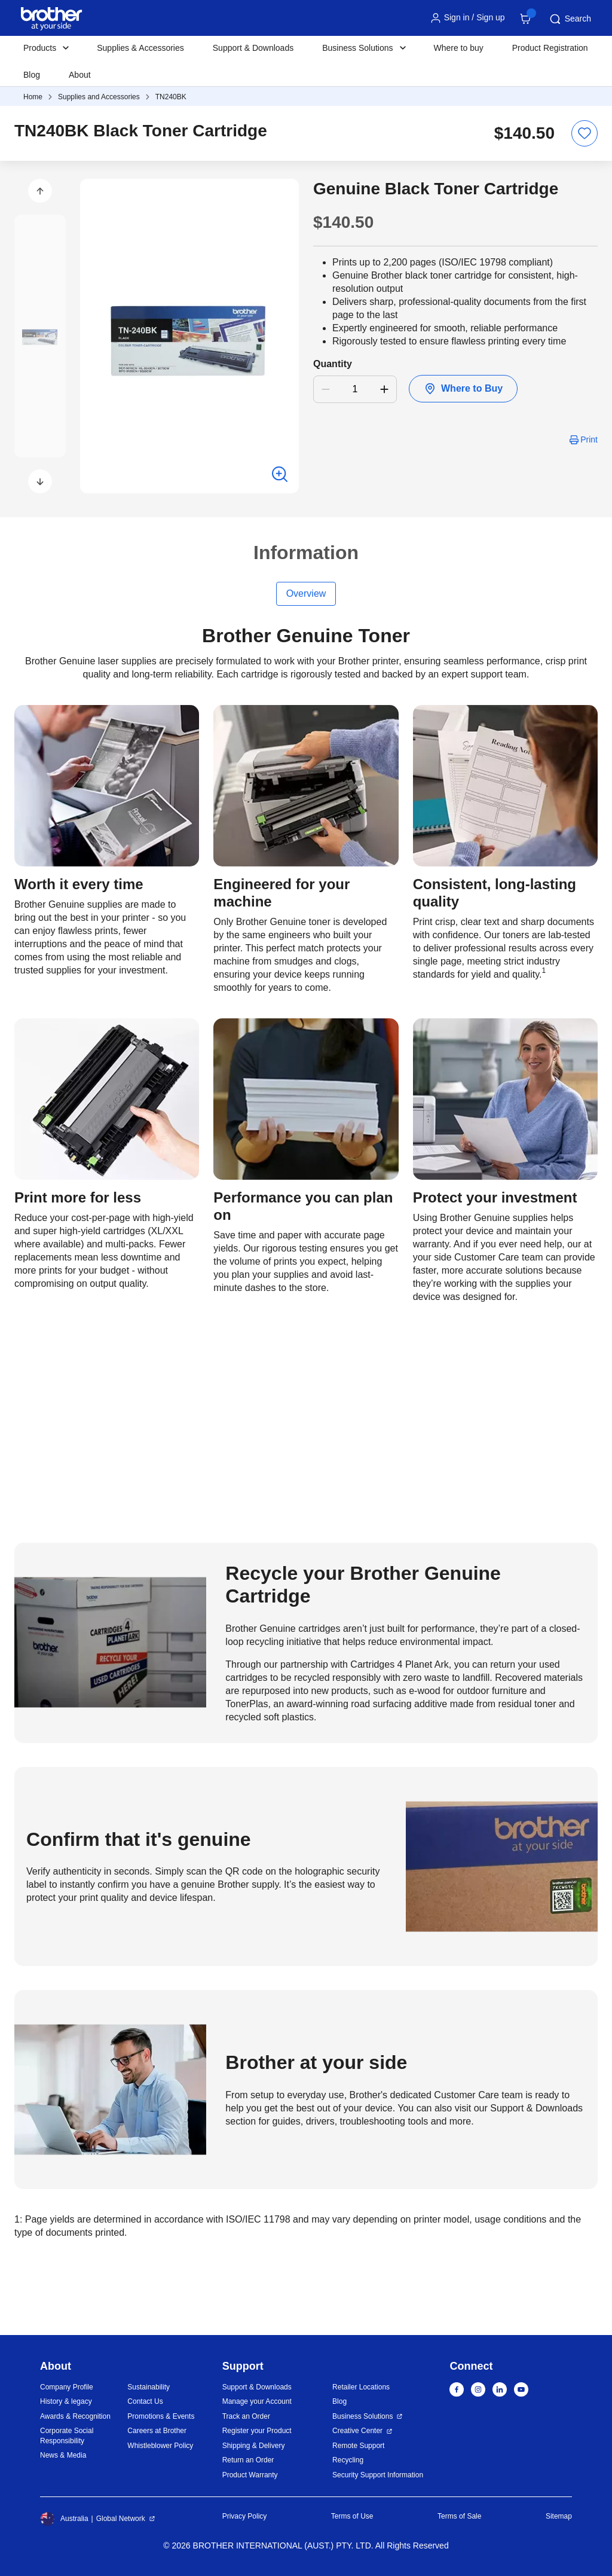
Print (589, 439)
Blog (31, 75)
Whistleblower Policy (160, 2445)
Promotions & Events (160, 2416)
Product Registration (550, 48)
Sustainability (148, 2387)
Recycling (347, 2460)
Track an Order (246, 2416)
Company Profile (66, 2387)
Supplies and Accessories (99, 97)
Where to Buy (463, 389)
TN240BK (170, 97)
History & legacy (66, 2401)
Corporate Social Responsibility (66, 2436)
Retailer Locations (361, 2387)
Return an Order (248, 2460)
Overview (306, 593)
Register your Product (257, 2431)
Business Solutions (362, 2416)
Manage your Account (257, 2401)
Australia (64, 2518)
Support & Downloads (253, 48)
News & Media (63, 2455)
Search (569, 19)
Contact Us (145, 2401)
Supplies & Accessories (140, 48)
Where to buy (459, 48)
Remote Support (358, 2445)
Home (32, 97)
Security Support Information (377, 2475)
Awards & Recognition (75, 2416)
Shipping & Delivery (253, 2445)
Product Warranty (250, 2475)
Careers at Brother (156, 2431)
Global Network (120, 2518)
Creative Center (357, 2431)
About (80, 75)
